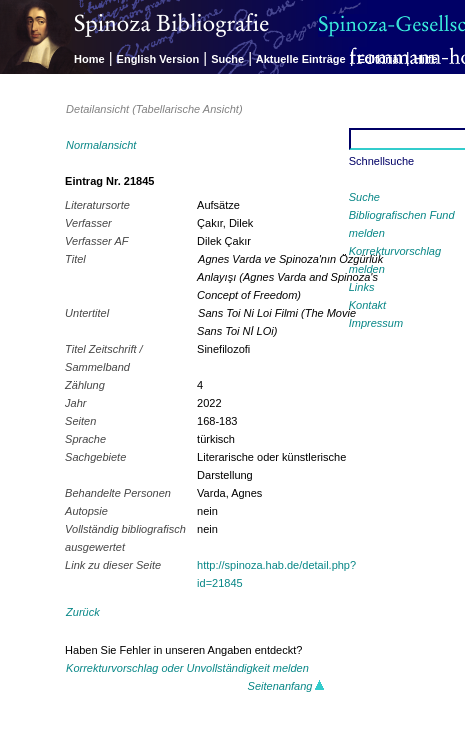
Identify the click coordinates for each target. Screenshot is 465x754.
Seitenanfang (287, 686)
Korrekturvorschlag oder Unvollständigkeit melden (187, 668)
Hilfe (426, 59)
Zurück (83, 612)
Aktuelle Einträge (301, 59)
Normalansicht (101, 145)
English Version (158, 59)
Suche (227, 59)
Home (89, 59)
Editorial (380, 59)
